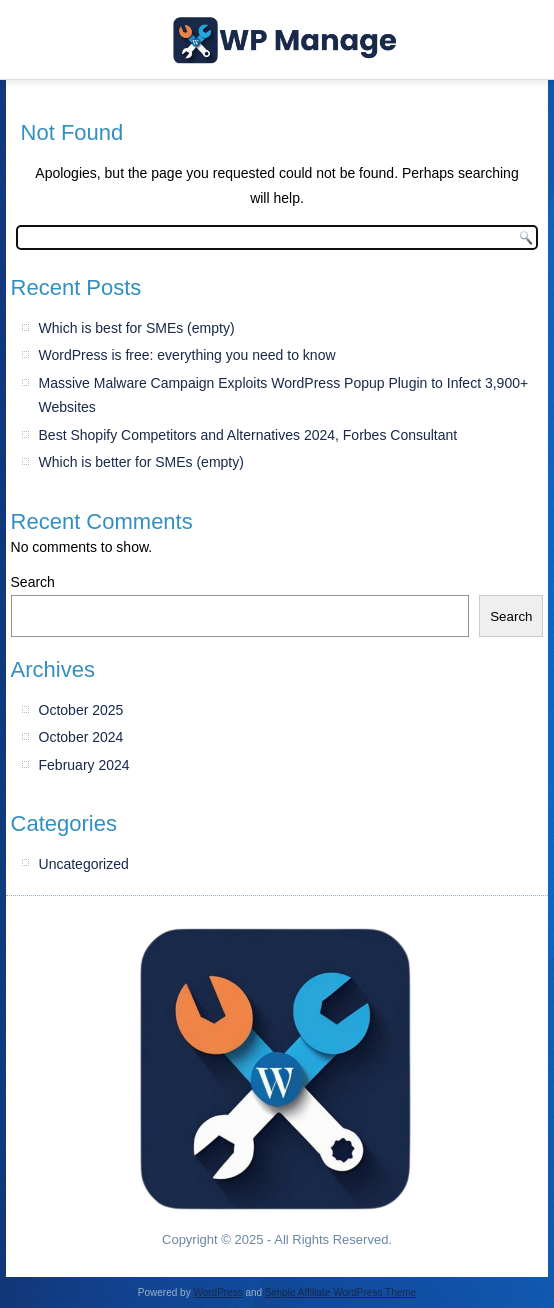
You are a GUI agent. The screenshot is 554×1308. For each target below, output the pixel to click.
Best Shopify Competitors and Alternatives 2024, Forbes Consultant (248, 435)
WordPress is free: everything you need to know (187, 355)
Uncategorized (84, 864)
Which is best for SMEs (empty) (137, 328)
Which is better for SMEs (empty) (141, 462)
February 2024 (84, 765)
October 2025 (81, 710)
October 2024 (81, 737)
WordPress (217, 1292)
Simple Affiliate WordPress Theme (340, 1292)
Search (33, 582)
